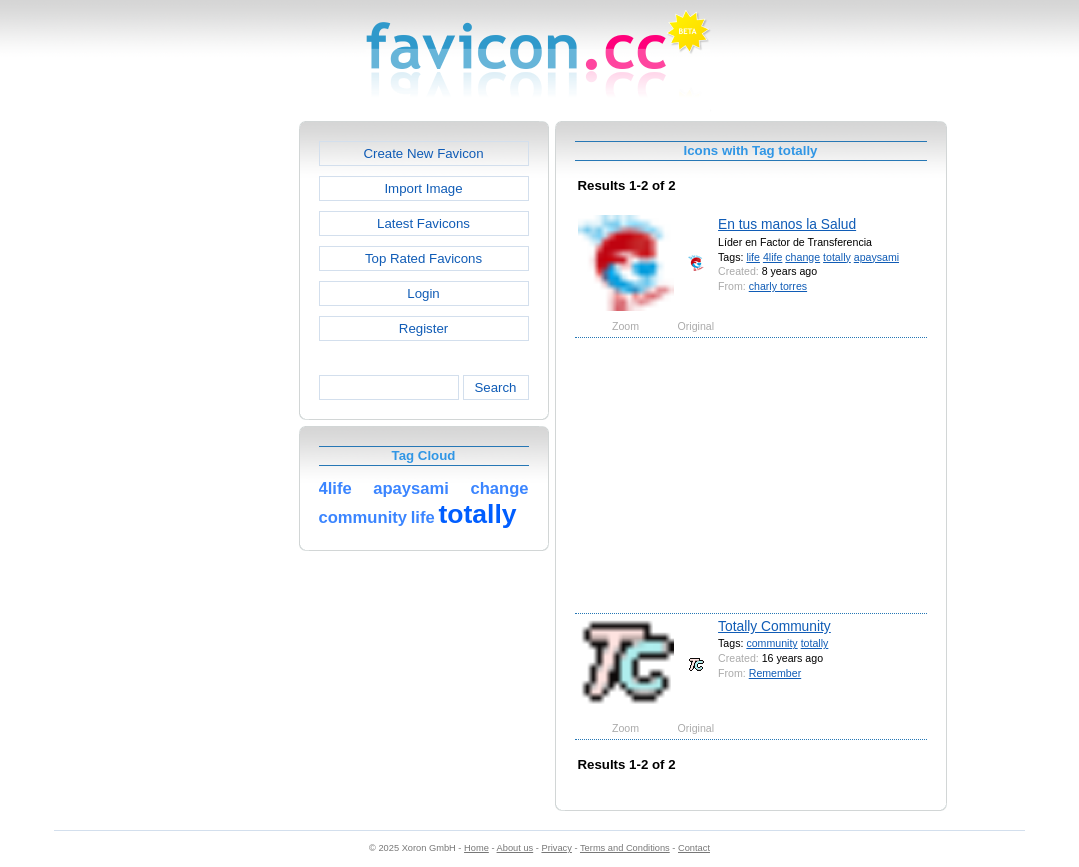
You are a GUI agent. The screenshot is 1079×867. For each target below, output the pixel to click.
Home (476, 848)
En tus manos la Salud (787, 224)
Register (423, 328)
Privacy (556, 848)
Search (495, 387)
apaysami (876, 257)
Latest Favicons (423, 223)
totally (837, 257)
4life (772, 257)
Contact (694, 848)
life (753, 257)
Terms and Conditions (625, 848)
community (771, 643)
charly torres (778, 286)
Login (423, 293)
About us (515, 848)
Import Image (423, 188)
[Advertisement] (213, 421)
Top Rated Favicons (423, 258)
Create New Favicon (423, 153)
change (802, 257)
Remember (775, 673)
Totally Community (774, 626)
